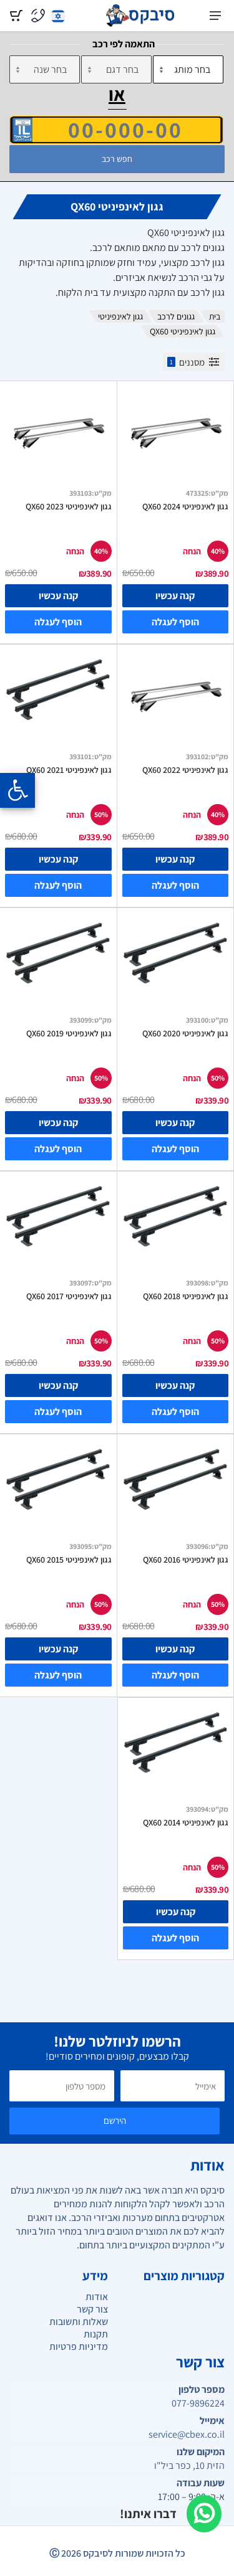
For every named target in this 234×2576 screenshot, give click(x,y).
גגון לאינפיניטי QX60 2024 (185, 506)
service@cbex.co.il (187, 2434)
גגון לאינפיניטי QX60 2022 (185, 769)
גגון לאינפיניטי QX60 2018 (185, 1296)
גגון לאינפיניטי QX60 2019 (69, 1033)
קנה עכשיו (175, 595)
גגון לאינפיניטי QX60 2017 (69, 1296)
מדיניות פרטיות (78, 2346)
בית (214, 316)
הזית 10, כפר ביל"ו (189, 2466)
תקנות (96, 2334)
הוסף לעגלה (175, 621)
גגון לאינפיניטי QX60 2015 (69, 1559)
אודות (96, 2296)
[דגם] (116, 69)
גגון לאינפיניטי (120, 316)
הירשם (115, 2120)
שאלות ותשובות (78, 2321)
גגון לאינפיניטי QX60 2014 (185, 1822)
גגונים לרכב (176, 316)
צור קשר (92, 2309)
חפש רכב (117, 158)
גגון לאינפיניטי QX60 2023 (69, 506)
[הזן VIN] (116, 129)
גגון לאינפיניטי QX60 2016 (185, 1559)
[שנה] (44, 69)
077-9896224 (198, 2403)
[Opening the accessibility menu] (17, 790)
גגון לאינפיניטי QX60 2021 (69, 769)
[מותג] (188, 69)
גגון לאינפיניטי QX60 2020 (185, 1033)
